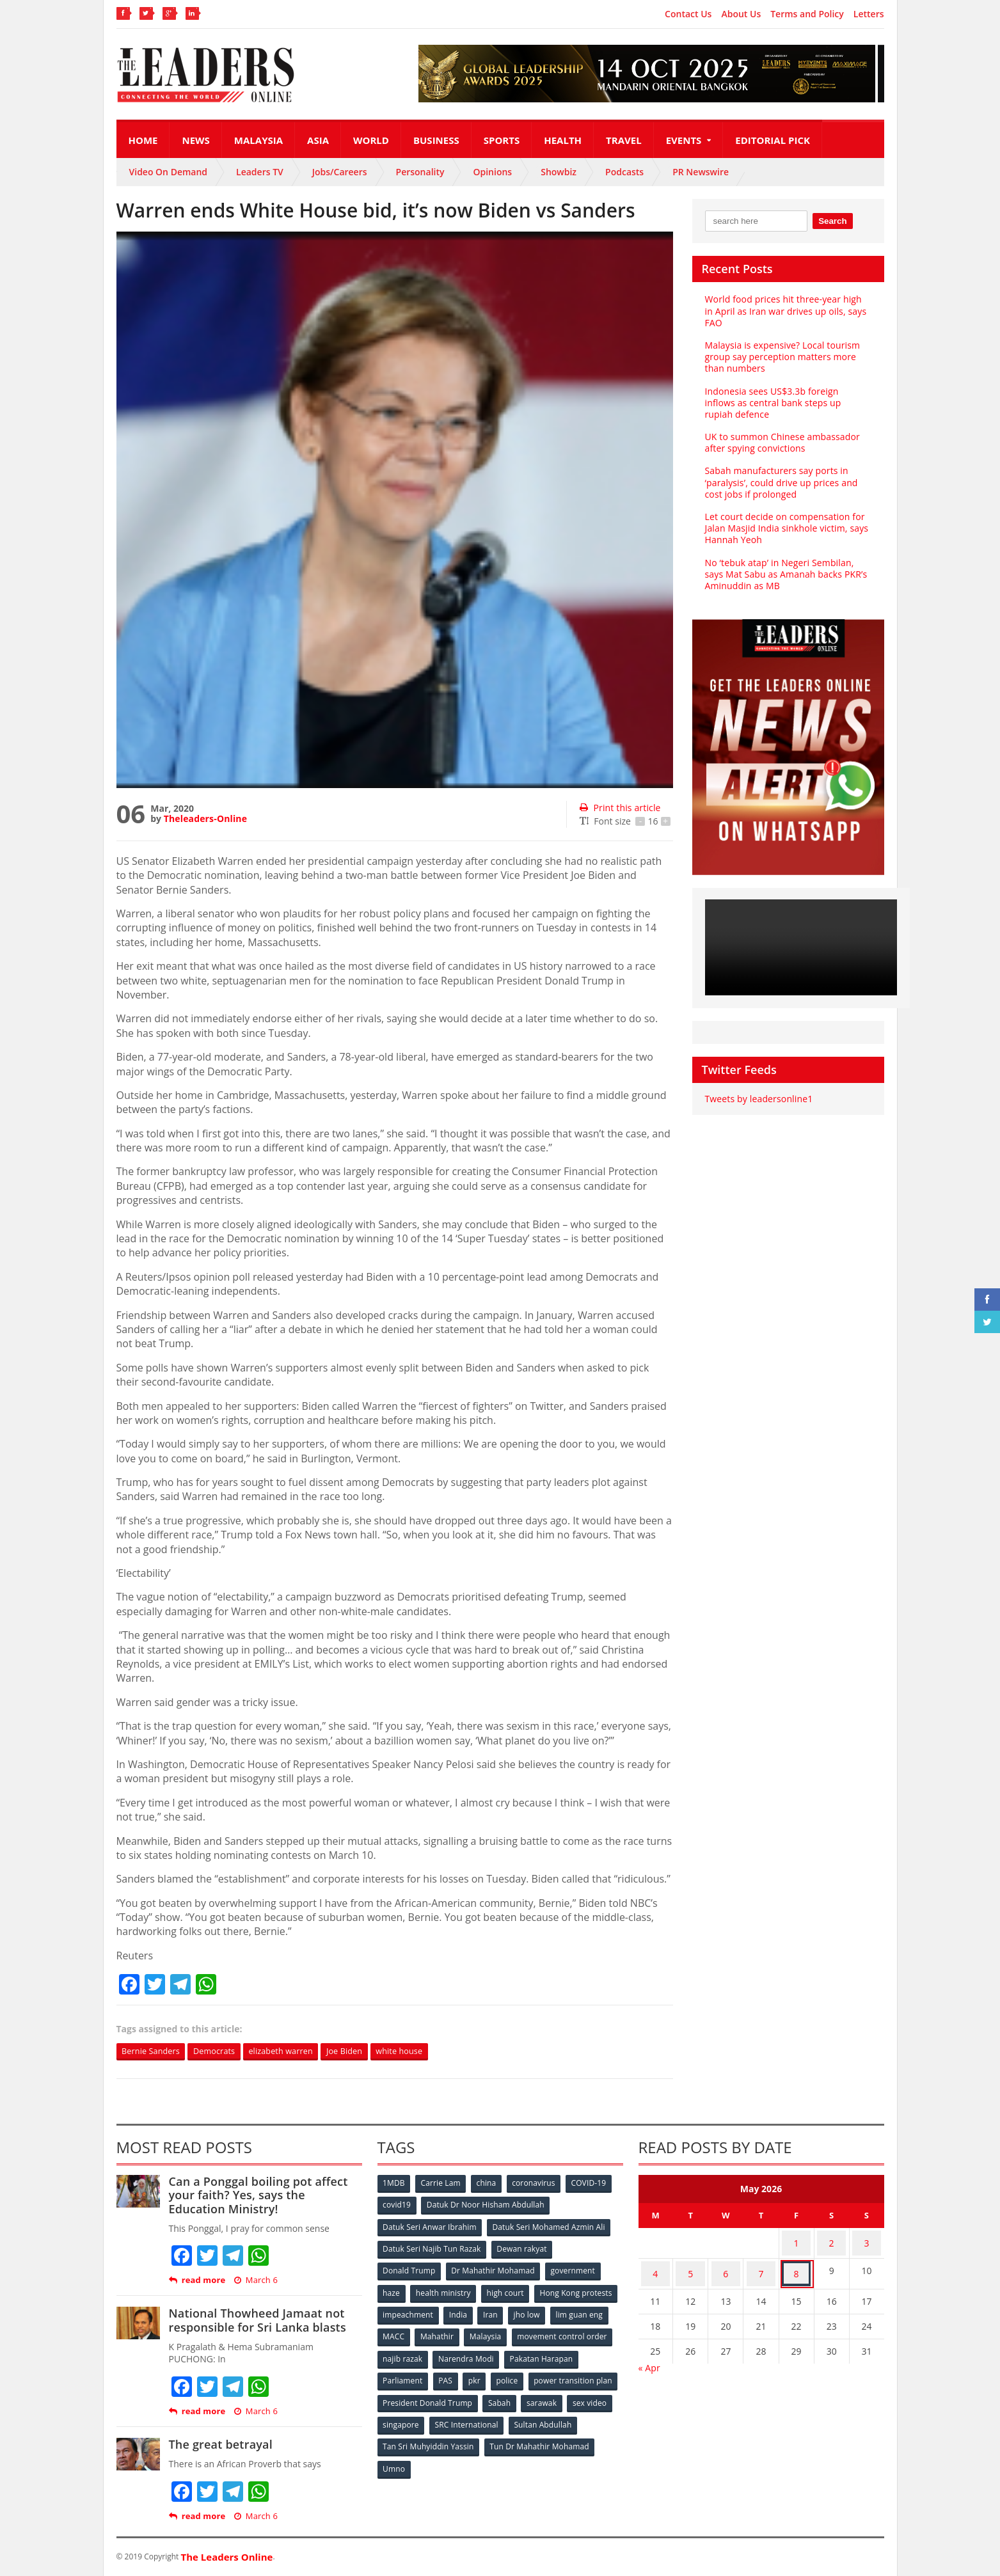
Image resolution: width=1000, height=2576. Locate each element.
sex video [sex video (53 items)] (447, 2416)
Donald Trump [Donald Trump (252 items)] (410, 2268)
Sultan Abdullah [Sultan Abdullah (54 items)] (412, 2437)
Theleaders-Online (205, 818)
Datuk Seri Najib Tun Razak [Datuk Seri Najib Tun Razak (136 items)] (432, 2247)
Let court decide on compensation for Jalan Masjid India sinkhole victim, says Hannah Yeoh (785, 528)
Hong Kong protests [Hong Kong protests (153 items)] (419, 2310)
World (371, 140)
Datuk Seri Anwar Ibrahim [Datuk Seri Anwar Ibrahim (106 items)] (430, 2226)
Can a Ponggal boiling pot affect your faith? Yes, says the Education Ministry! (265, 2195)
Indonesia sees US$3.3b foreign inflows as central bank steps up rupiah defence (786, 402)
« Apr (649, 2357)
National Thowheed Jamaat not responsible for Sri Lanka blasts (255, 2321)
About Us (741, 14)
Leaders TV (259, 172)
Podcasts (624, 172)
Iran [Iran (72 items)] (582, 2310)
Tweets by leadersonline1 (758, 1099)
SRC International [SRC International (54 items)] (566, 2416)
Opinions (492, 172)
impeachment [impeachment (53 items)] (496, 2310)
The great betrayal (220, 2445)
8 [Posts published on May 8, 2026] (796, 2266)
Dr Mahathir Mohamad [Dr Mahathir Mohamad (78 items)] (494, 2268)
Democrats (224, 2052)
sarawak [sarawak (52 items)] (398, 2416)
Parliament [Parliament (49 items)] (482, 2374)
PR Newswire (700, 172)
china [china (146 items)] (489, 2184)
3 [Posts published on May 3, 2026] (866, 2241)
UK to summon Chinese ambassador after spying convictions (781, 442)
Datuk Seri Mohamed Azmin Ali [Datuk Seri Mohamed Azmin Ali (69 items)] (548, 2226)
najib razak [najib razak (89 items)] (508, 2353)
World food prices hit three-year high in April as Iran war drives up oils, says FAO (787, 310)
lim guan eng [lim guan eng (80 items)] (450, 2332)
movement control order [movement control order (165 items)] (428, 2353)
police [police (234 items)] (591, 2374)
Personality (420, 172)
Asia (318, 140)
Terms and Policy (807, 14)
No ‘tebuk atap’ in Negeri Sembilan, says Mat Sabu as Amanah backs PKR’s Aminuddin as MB (788, 574)
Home (143, 140)
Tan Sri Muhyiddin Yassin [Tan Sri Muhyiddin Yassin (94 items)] (501, 2437)
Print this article (619, 807)
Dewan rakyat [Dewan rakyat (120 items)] (521, 2247)
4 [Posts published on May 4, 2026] (655, 2266)
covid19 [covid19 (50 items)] (397, 2205)
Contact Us (688, 14)
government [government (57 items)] (574, 2268)
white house (428, 2052)
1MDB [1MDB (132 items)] (395, 2184)
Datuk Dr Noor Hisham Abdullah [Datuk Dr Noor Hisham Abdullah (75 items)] (486, 2205)
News (195, 140)
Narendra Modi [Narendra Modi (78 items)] (573, 2353)
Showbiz (558, 172)
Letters (868, 14)
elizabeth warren (297, 2052)
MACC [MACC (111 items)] (501, 2332)
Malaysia (258, 140)
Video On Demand (168, 172)
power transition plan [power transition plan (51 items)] (422, 2395)
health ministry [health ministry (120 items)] (445, 2289)
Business (436, 140)
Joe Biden (366, 2052)
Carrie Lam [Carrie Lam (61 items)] (442, 2184)
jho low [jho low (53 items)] (396, 2332)
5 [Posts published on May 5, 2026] (690, 2266)
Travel (624, 140)
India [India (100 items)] (548, 2310)
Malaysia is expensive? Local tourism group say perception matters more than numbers (781, 356)
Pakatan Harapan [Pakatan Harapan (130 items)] (415, 2374)
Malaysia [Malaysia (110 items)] (596, 2332)
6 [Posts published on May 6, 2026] (725, 2266)
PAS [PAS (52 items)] (527, 2374)
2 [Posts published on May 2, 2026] (831, 2241)
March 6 (254, 2281)
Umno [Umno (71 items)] (510, 2458)
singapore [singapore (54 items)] (500, 2416)
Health (563, 140)
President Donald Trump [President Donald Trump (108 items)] (522, 2395)
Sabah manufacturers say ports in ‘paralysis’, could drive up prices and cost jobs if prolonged (779, 482)
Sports (502, 140)
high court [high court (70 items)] (507, 2289)
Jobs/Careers (339, 172)
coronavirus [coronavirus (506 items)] (538, 2184)
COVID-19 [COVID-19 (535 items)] (593, 2184)
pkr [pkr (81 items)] (558, 2374)
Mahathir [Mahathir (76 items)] (546, 2332)
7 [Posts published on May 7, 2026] (760, 2266)
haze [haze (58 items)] (392, 2289)
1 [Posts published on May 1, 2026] (796, 2241)
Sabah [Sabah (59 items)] (594, 2395)
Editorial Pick (772, 140)
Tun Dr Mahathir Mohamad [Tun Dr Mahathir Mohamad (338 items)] (433, 2458)
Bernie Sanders (154, 2052)
